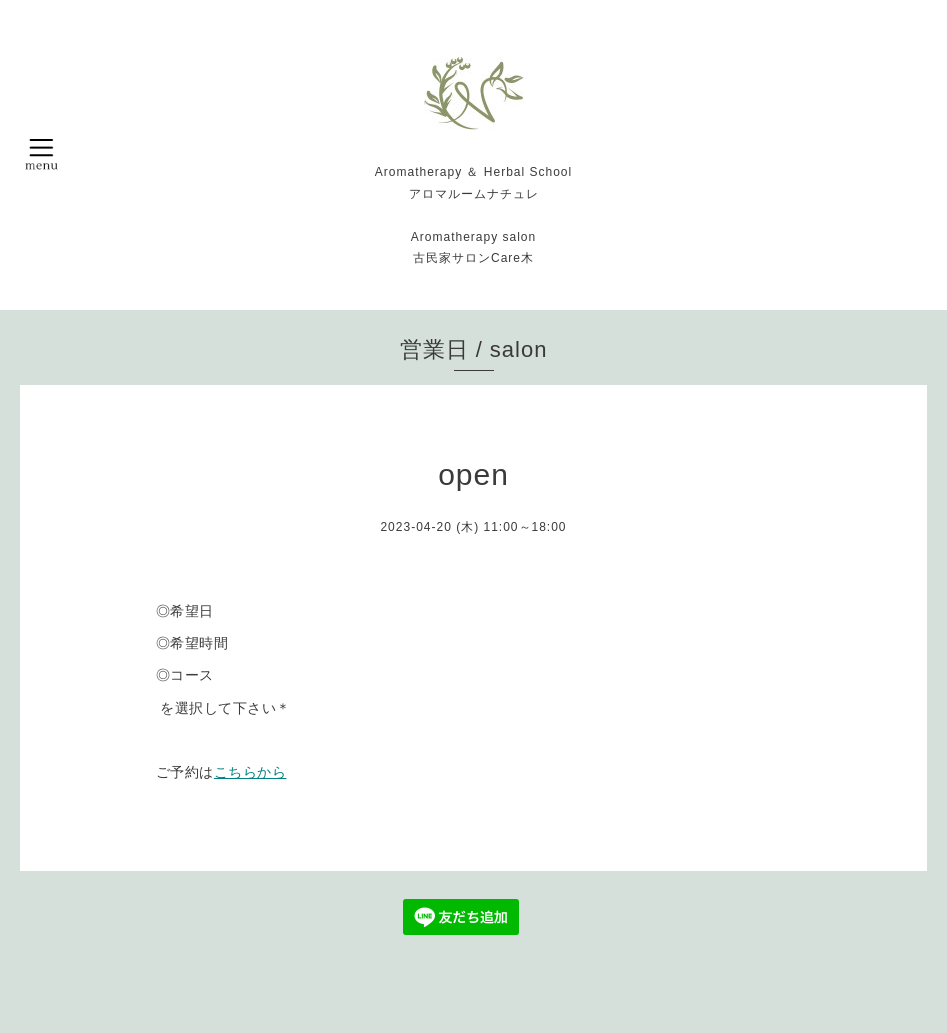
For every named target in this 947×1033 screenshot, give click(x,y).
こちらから (250, 772)
